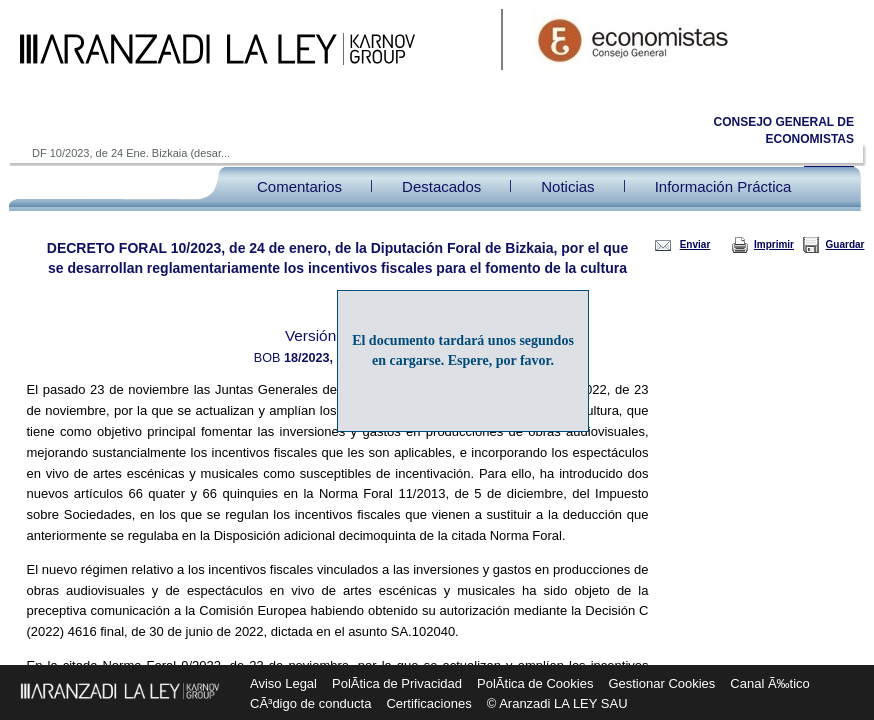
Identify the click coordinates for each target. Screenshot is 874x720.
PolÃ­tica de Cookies (535, 683)
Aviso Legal (283, 683)
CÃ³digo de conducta (310, 703)
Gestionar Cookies (661, 683)
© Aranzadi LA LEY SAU (557, 703)
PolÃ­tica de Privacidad (397, 683)
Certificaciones (428, 703)
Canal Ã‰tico (769, 683)
